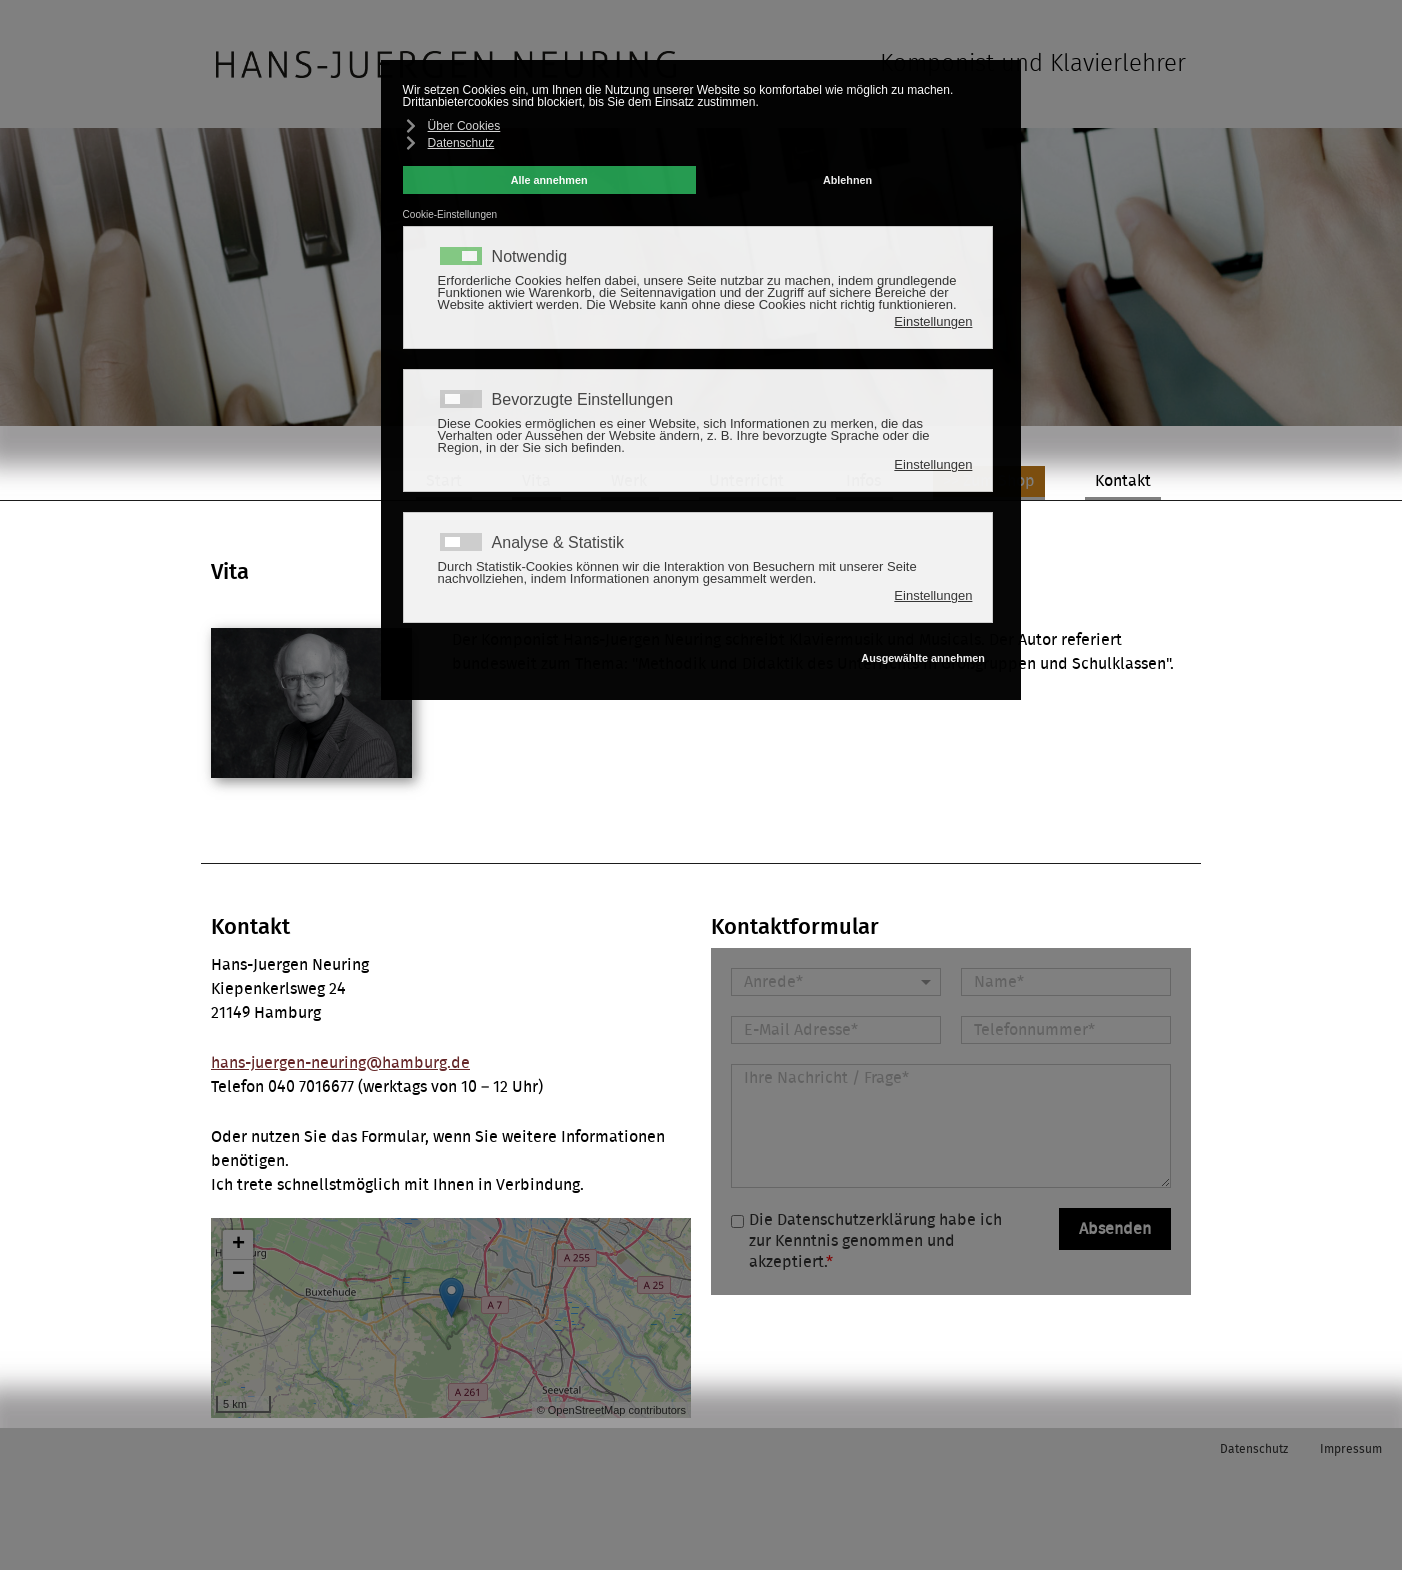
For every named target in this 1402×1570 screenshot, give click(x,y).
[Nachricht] (951, 1126)
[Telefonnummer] (1066, 1030)
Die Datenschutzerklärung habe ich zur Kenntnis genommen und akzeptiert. (875, 1241)
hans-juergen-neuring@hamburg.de (340, 1063)
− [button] (238, 1275)
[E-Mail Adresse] (836, 1030)
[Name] (1066, 982)
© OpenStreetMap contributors (611, 1410)
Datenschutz (1254, 1449)
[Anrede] (836, 982)
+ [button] (238, 1245)
